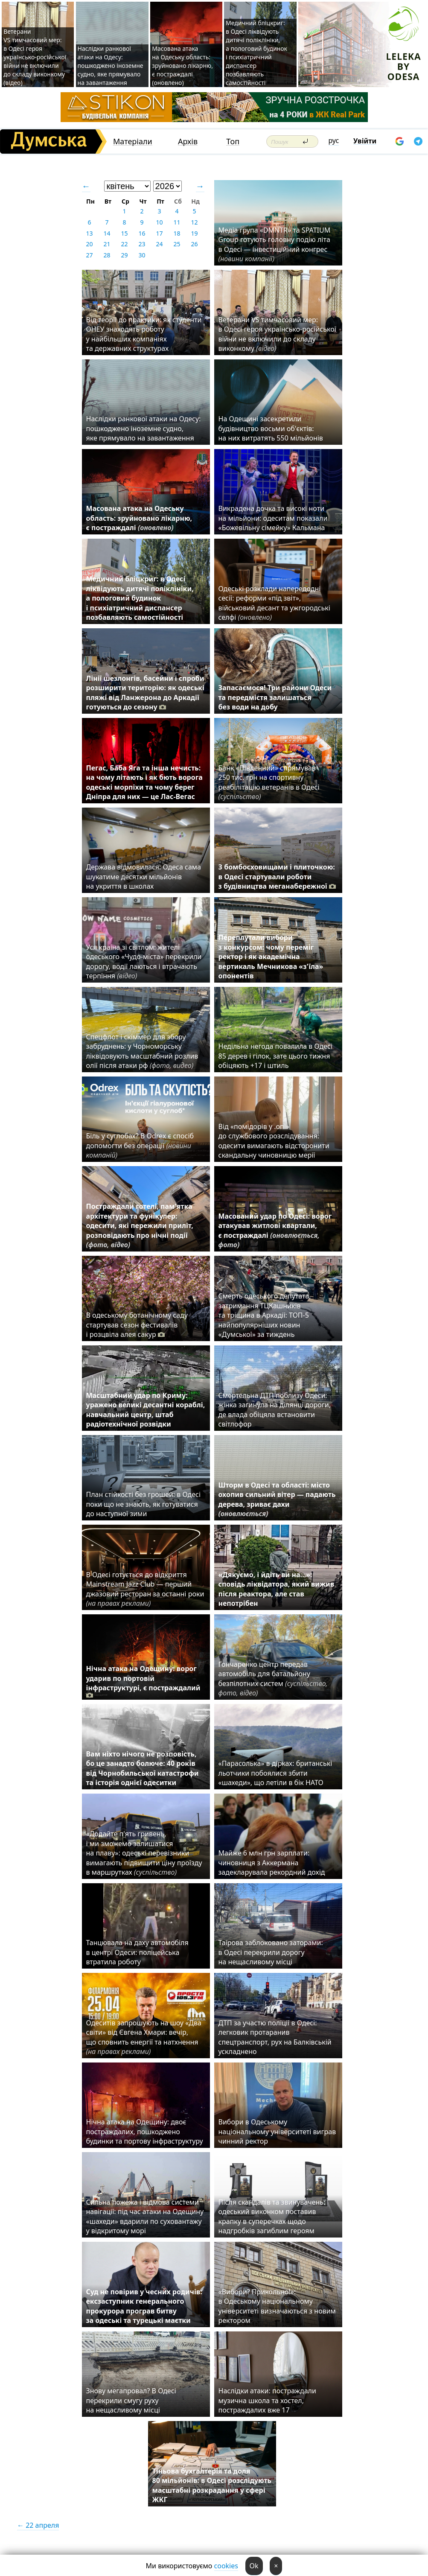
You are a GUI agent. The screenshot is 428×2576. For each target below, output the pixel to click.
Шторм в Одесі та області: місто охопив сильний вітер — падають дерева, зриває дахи (277, 1499)
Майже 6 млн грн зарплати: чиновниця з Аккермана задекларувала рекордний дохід (271, 1862)
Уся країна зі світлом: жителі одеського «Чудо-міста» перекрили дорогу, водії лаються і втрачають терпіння (144, 961)
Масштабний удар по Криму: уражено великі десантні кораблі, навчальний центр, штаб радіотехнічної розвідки (145, 1410)
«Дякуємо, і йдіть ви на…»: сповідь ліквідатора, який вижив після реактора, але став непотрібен (276, 1589)
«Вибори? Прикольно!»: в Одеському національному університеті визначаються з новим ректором (277, 2306)
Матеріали (132, 141)
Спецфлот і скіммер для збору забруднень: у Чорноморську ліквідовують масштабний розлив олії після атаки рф (142, 1051)
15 (124, 233)
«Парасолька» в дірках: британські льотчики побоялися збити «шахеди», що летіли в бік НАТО (275, 1773)
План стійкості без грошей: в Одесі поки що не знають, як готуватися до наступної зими (143, 1504)
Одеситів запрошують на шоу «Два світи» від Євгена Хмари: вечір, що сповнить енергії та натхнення (143, 2037)
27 (89, 255)
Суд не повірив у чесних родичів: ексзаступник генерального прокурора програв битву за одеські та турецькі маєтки (144, 2306)
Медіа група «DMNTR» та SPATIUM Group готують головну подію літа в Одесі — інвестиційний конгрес (274, 244)
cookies (226, 2565)
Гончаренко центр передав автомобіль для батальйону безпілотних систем (273, 1679)
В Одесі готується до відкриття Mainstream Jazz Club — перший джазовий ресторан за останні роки (145, 1589)
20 (89, 244)
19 (194, 233)
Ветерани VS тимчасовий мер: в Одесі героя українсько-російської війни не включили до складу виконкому (277, 334)
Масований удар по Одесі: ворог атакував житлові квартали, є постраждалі (275, 1230)
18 (176, 233)
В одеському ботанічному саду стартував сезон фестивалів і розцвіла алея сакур (137, 1324)
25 (176, 244)
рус (334, 140)
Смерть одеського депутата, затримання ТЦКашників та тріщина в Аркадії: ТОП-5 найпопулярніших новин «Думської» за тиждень (264, 1315)
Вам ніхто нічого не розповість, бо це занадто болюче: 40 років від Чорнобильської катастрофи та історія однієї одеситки (142, 1768)
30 (141, 255)
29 (124, 255)
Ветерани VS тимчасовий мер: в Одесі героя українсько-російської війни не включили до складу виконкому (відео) (34, 57)
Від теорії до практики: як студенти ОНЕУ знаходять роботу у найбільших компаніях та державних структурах (144, 334)
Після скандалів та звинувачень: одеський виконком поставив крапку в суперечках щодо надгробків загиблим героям (272, 2216)
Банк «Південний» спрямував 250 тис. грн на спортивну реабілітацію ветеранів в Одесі (269, 782)
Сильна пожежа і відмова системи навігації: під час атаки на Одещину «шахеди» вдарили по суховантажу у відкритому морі (145, 2216)
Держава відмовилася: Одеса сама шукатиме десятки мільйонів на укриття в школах (143, 876)
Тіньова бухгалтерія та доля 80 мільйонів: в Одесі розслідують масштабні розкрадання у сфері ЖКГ (211, 2485)
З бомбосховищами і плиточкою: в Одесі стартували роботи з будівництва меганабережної (277, 876)
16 (141, 233)
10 (159, 222)
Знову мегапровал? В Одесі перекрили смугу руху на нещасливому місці (131, 2400)
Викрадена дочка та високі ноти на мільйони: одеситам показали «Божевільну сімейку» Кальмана (273, 518)
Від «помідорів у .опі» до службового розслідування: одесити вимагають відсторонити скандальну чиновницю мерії (273, 1141)
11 (176, 222)
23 (141, 244)
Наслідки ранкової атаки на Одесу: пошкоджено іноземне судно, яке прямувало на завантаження (110, 65)
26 (194, 244)
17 (159, 233)
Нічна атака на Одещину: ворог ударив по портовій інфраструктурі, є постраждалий (143, 1682)
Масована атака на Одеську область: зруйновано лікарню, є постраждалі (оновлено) (182, 65)
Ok (254, 2565)
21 (106, 244)
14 (106, 233)
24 (159, 244)
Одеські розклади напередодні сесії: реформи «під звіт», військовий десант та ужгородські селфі (274, 603)
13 (89, 233)
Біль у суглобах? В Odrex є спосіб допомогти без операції (140, 1145)
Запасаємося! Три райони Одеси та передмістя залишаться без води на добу (275, 697)
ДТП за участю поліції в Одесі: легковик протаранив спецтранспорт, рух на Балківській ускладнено (275, 2037)
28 (106, 255)
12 (194, 222)
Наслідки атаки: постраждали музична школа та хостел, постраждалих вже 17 (267, 2400)
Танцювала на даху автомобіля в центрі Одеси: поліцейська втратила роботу (137, 1952)
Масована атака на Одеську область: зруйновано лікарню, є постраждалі (139, 518)
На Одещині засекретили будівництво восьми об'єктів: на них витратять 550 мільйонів (270, 428)
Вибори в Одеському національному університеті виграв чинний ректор (277, 2131)
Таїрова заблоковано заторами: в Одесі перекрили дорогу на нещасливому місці (270, 1952)
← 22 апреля (38, 2525)
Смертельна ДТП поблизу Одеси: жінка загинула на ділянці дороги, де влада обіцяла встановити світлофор (274, 1410)
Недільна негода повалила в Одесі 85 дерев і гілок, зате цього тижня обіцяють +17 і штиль (275, 1055)
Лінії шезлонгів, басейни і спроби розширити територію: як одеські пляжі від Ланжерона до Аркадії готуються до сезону (145, 693)
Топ (232, 141)
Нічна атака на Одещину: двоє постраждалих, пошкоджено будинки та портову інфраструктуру (144, 2131)
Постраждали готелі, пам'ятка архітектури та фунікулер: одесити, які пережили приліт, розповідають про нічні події (139, 1225)
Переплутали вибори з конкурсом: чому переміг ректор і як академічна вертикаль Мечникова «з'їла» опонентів (270, 956)
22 (124, 244)
